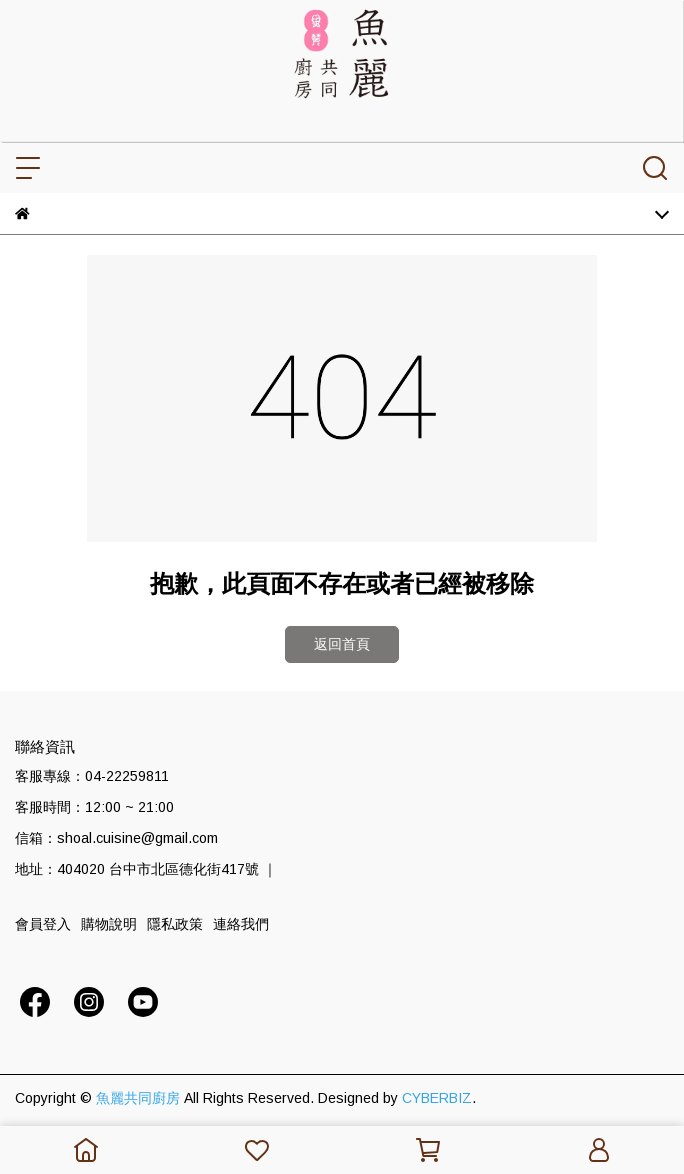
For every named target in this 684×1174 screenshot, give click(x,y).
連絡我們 (241, 924)
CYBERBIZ (437, 1098)
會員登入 (43, 924)
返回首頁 (342, 644)
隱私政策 (175, 924)
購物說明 (109, 924)
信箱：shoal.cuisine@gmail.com (116, 838)
